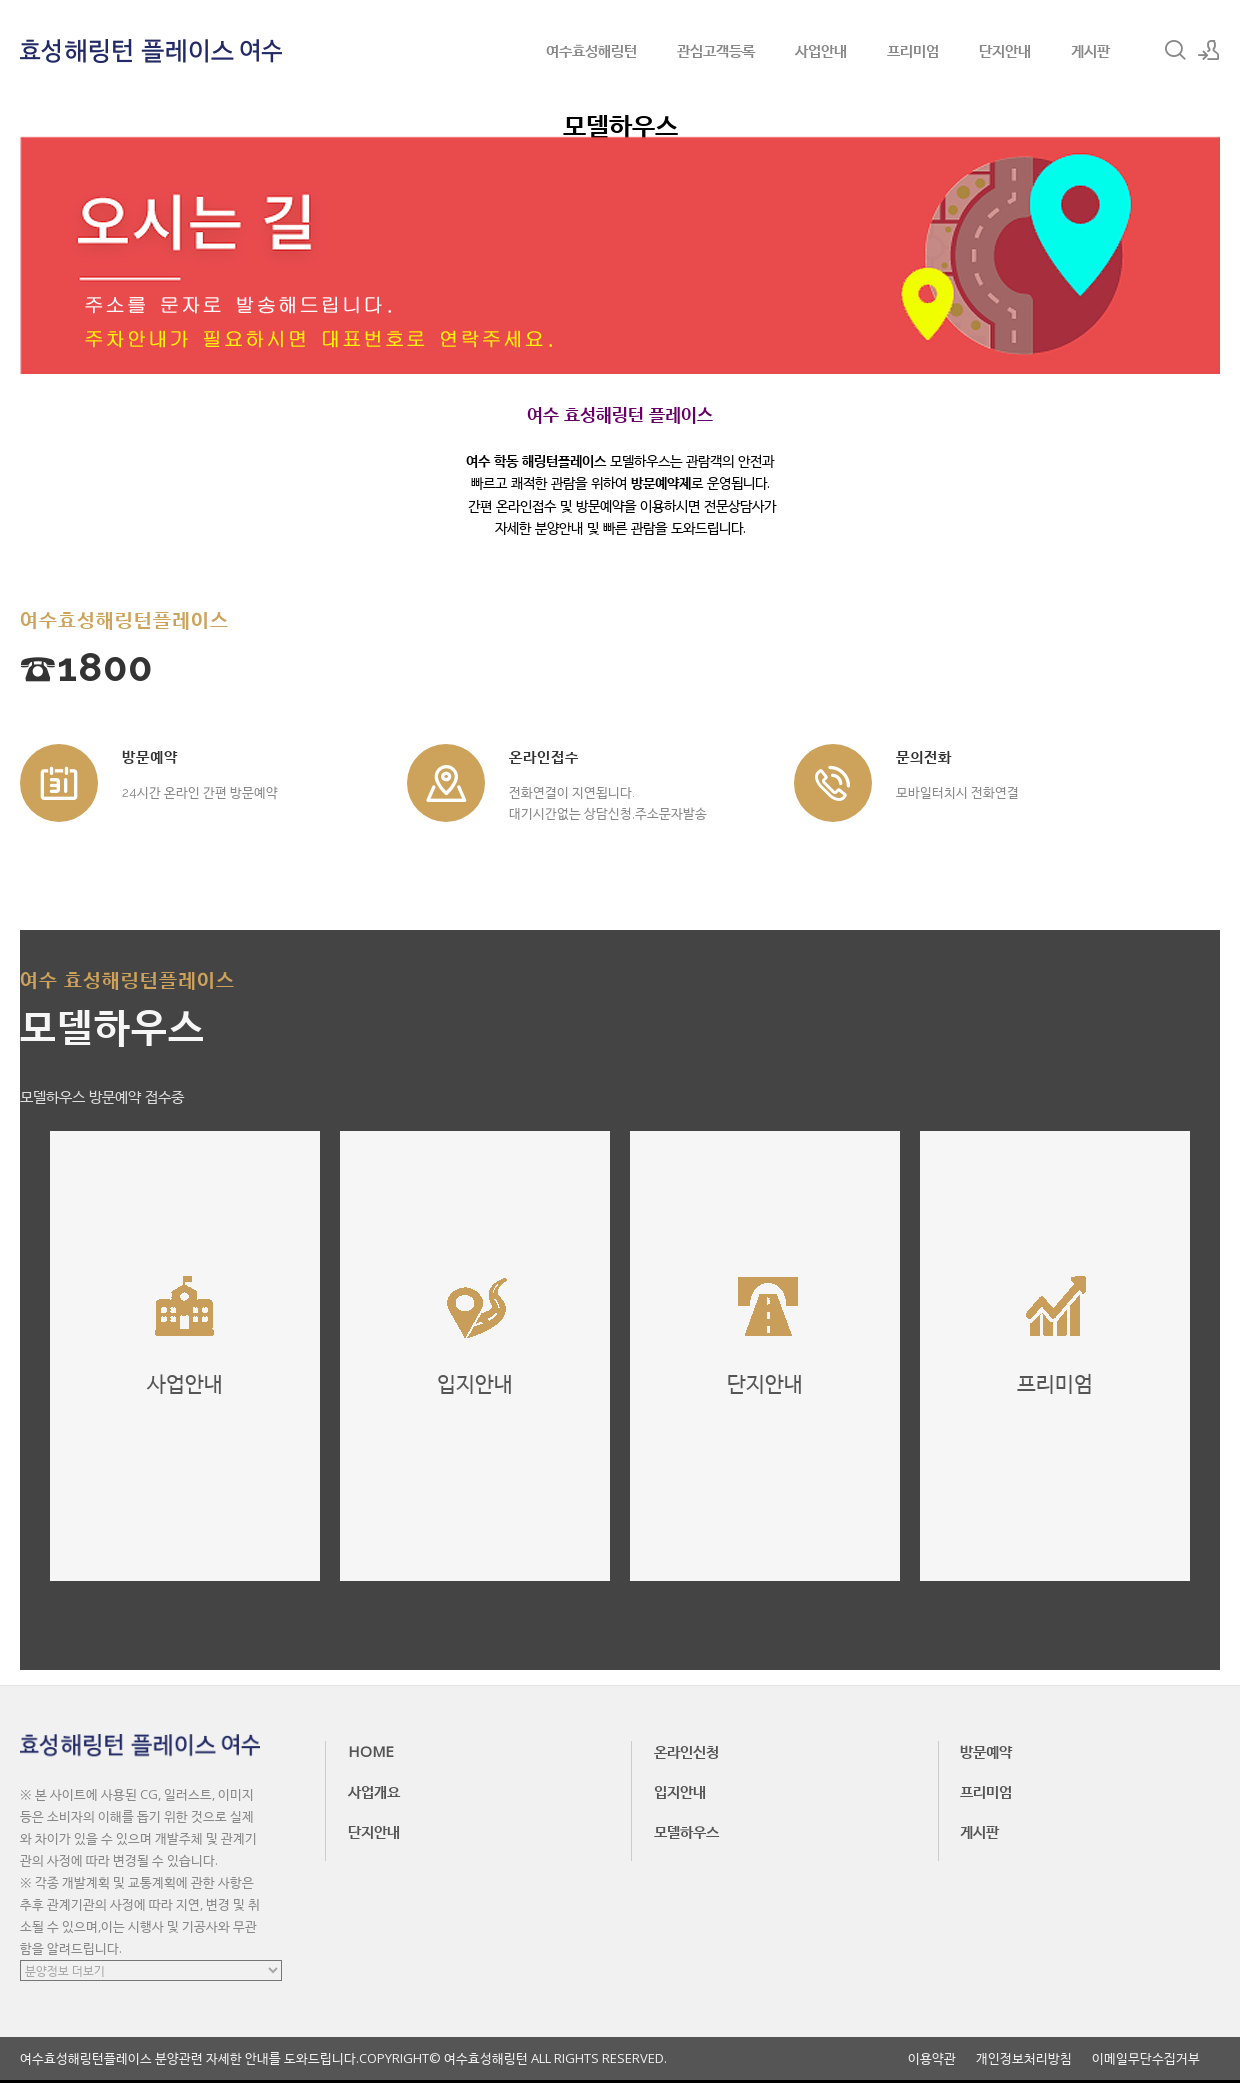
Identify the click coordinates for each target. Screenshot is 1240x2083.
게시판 (1090, 50)
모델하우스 (686, 1831)
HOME (371, 1751)
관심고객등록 (716, 50)
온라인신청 (686, 1751)
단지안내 (1005, 50)
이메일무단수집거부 (1146, 2058)
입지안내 (680, 1791)
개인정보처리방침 (1024, 2058)
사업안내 (821, 50)
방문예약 (986, 1751)
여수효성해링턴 (591, 50)
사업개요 (374, 1791)
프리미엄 (913, 50)
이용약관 (932, 2058)
